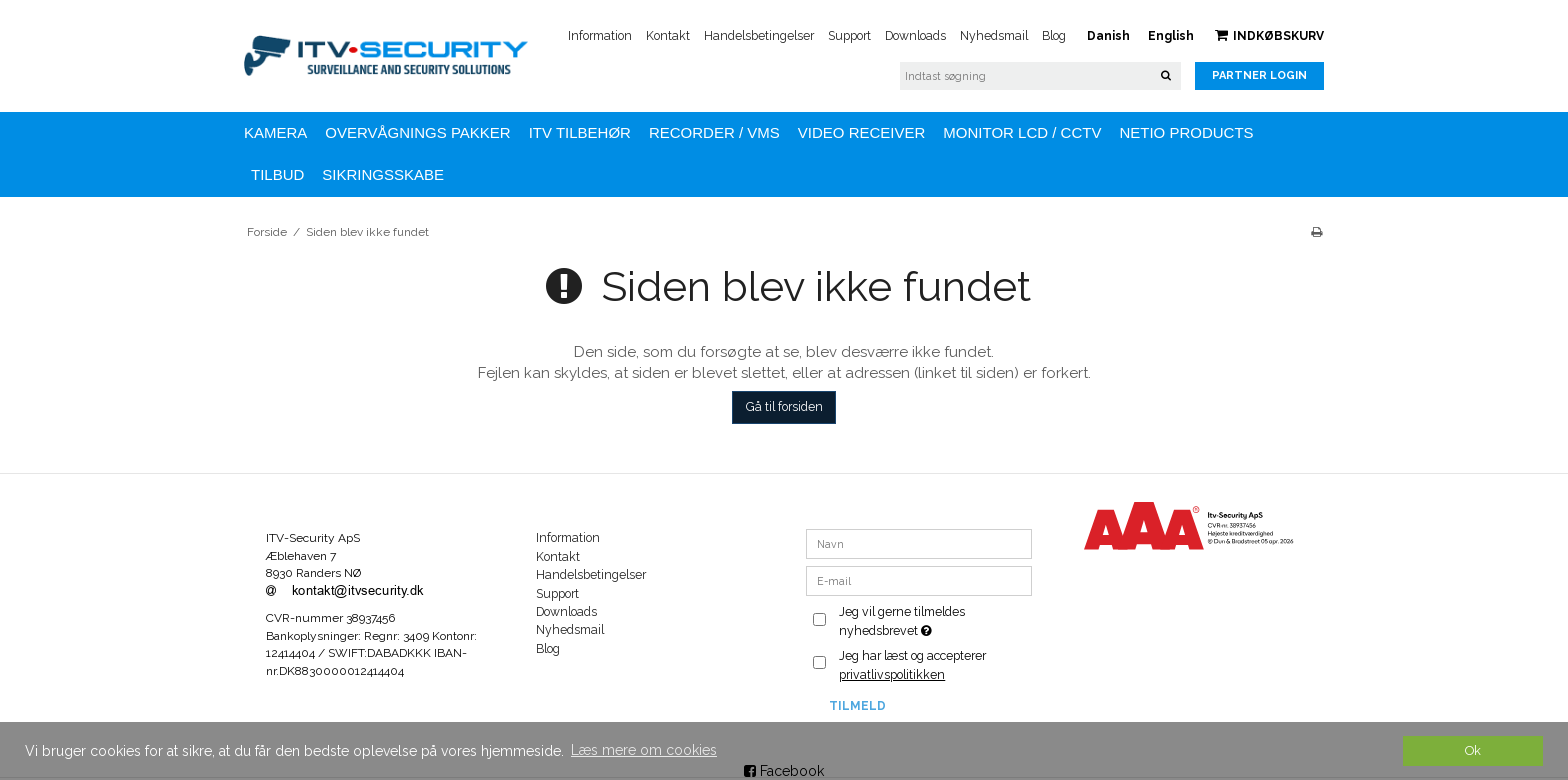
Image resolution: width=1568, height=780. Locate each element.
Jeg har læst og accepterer (912, 664)
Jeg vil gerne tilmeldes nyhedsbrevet (934, 620)
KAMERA (275, 132)
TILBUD (277, 174)
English (1171, 36)
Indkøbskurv (1269, 35)
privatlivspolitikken (892, 674)
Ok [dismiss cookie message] (1473, 750)
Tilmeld (857, 706)
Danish (1108, 36)
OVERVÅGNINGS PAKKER (417, 132)
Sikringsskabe (383, 174)
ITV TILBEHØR (580, 132)
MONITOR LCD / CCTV (1022, 132)
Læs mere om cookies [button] (644, 750)
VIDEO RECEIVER (862, 132)
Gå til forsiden (784, 406)
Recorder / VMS (714, 132)
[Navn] (919, 543)
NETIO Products (1186, 132)
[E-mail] (919, 580)
